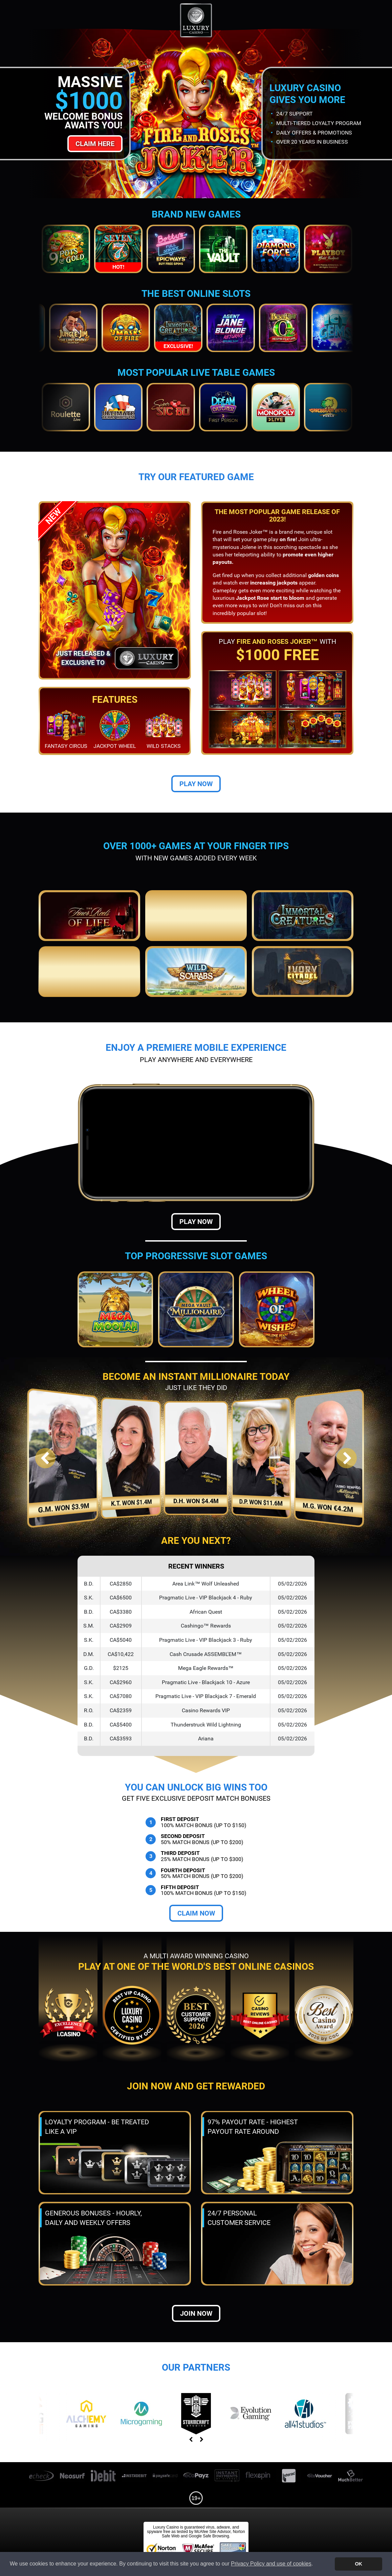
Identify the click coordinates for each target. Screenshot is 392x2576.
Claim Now (196, 1913)
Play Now (196, 784)
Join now (196, 2313)
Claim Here (94, 144)
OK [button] (358, 2564)
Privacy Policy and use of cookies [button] (271, 2564)
